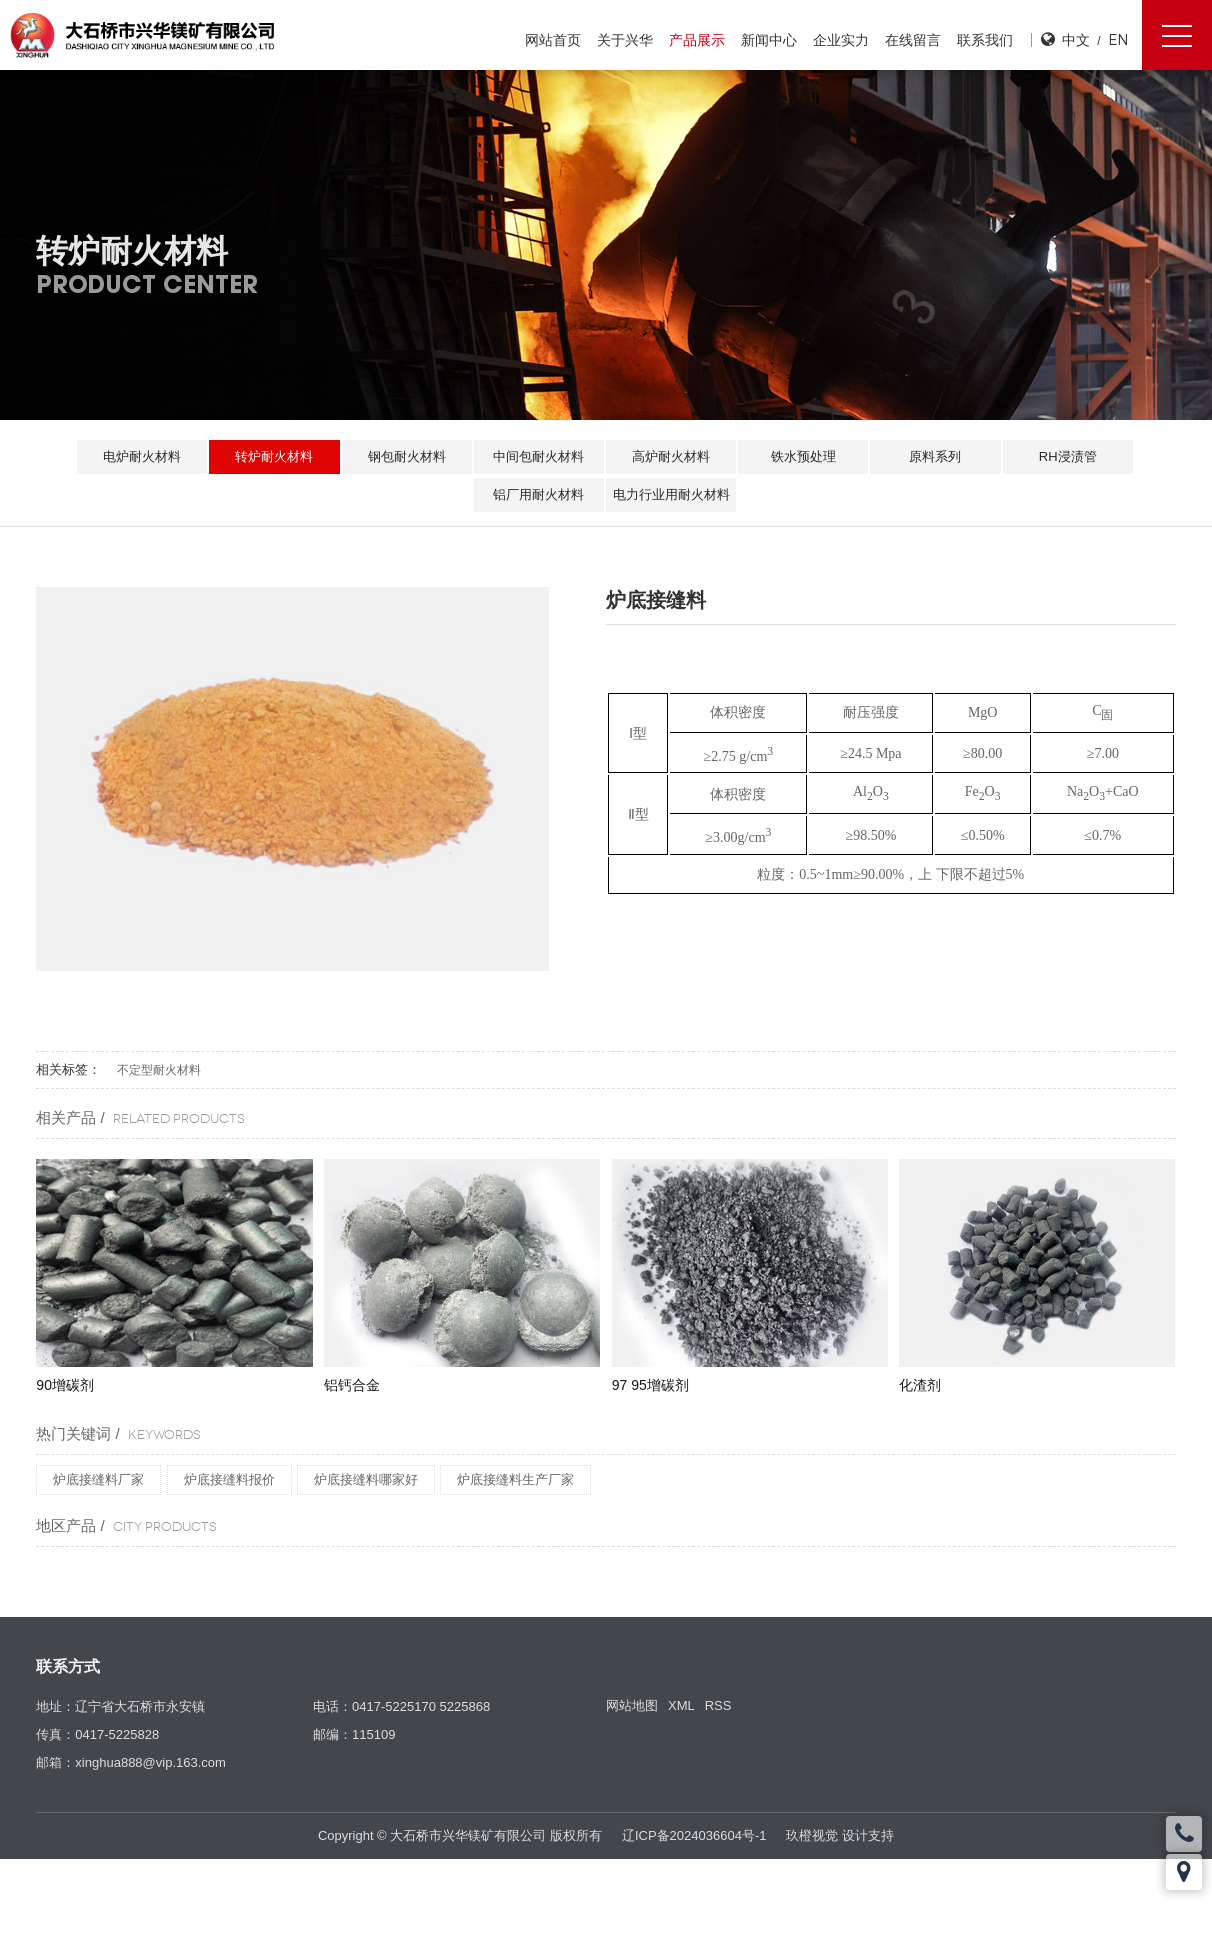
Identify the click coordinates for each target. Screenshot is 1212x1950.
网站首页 (552, 40)
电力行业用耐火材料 (672, 494)
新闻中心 (768, 40)
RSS (718, 1705)
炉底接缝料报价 (229, 1479)
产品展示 (696, 40)
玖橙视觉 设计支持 (840, 1835)
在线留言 (912, 40)
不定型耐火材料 (159, 1070)
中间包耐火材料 (537, 456)
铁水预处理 (806, 456)
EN (1118, 39)
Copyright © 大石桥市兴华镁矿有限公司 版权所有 (460, 1835)
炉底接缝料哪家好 (366, 1479)
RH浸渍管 (1075, 456)
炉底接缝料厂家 (98, 1479)
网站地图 (632, 1705)
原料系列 (940, 456)
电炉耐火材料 (135, 456)
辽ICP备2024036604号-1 (694, 1835)
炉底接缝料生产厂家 (515, 1479)
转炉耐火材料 (270, 456)
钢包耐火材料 (404, 456)
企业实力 (840, 40)
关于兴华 (624, 40)
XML (681, 1705)
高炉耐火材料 (672, 456)
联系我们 (984, 40)
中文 (1076, 39)
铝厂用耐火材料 (537, 494)
